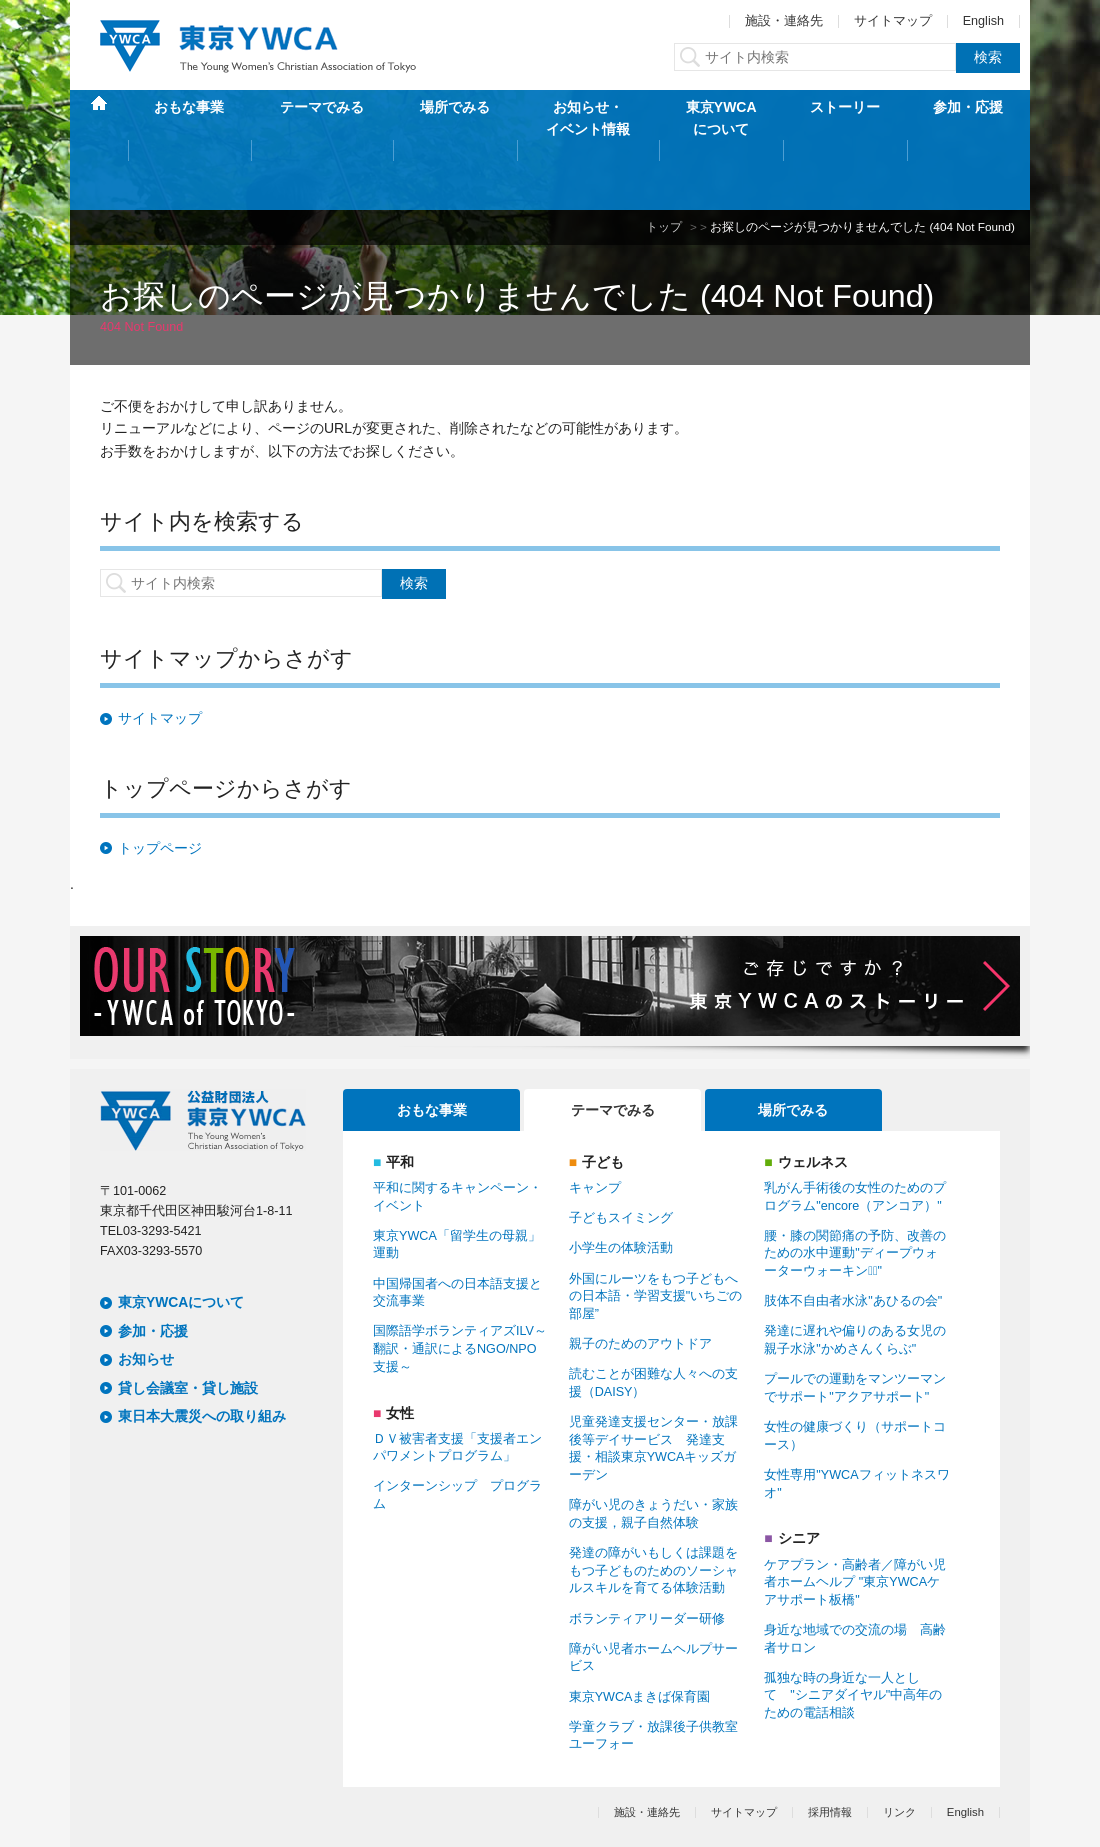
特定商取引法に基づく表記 (285, 1800)
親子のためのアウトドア (640, 1281)
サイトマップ (893, 21)
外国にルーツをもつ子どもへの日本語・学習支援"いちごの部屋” (655, 1232)
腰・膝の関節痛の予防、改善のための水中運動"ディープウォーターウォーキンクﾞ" (855, 1190)
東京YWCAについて (721, 118)
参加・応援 (968, 118)
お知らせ (146, 1296)
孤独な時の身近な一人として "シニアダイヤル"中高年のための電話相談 (853, 1632)
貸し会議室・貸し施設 (188, 1324)
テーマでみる (322, 118)
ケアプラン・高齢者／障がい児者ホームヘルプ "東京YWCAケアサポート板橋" (855, 1518)
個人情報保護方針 (144, 1800)
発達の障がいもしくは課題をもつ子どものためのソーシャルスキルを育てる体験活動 (653, 1507)
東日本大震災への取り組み (202, 1353)
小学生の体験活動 (621, 1185)
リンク (899, 1748)
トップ (664, 163)
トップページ (160, 785)
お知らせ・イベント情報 (588, 118)
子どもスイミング (621, 1155)
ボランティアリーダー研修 (647, 1555)
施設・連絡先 (784, 21)
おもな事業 (189, 118)
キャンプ (595, 1125)
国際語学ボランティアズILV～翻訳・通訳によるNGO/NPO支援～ (460, 1285)
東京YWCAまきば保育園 (640, 1633)
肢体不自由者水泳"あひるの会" (853, 1238)
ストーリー (845, 118)
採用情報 (830, 1748)
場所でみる (455, 118)
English (983, 21)
